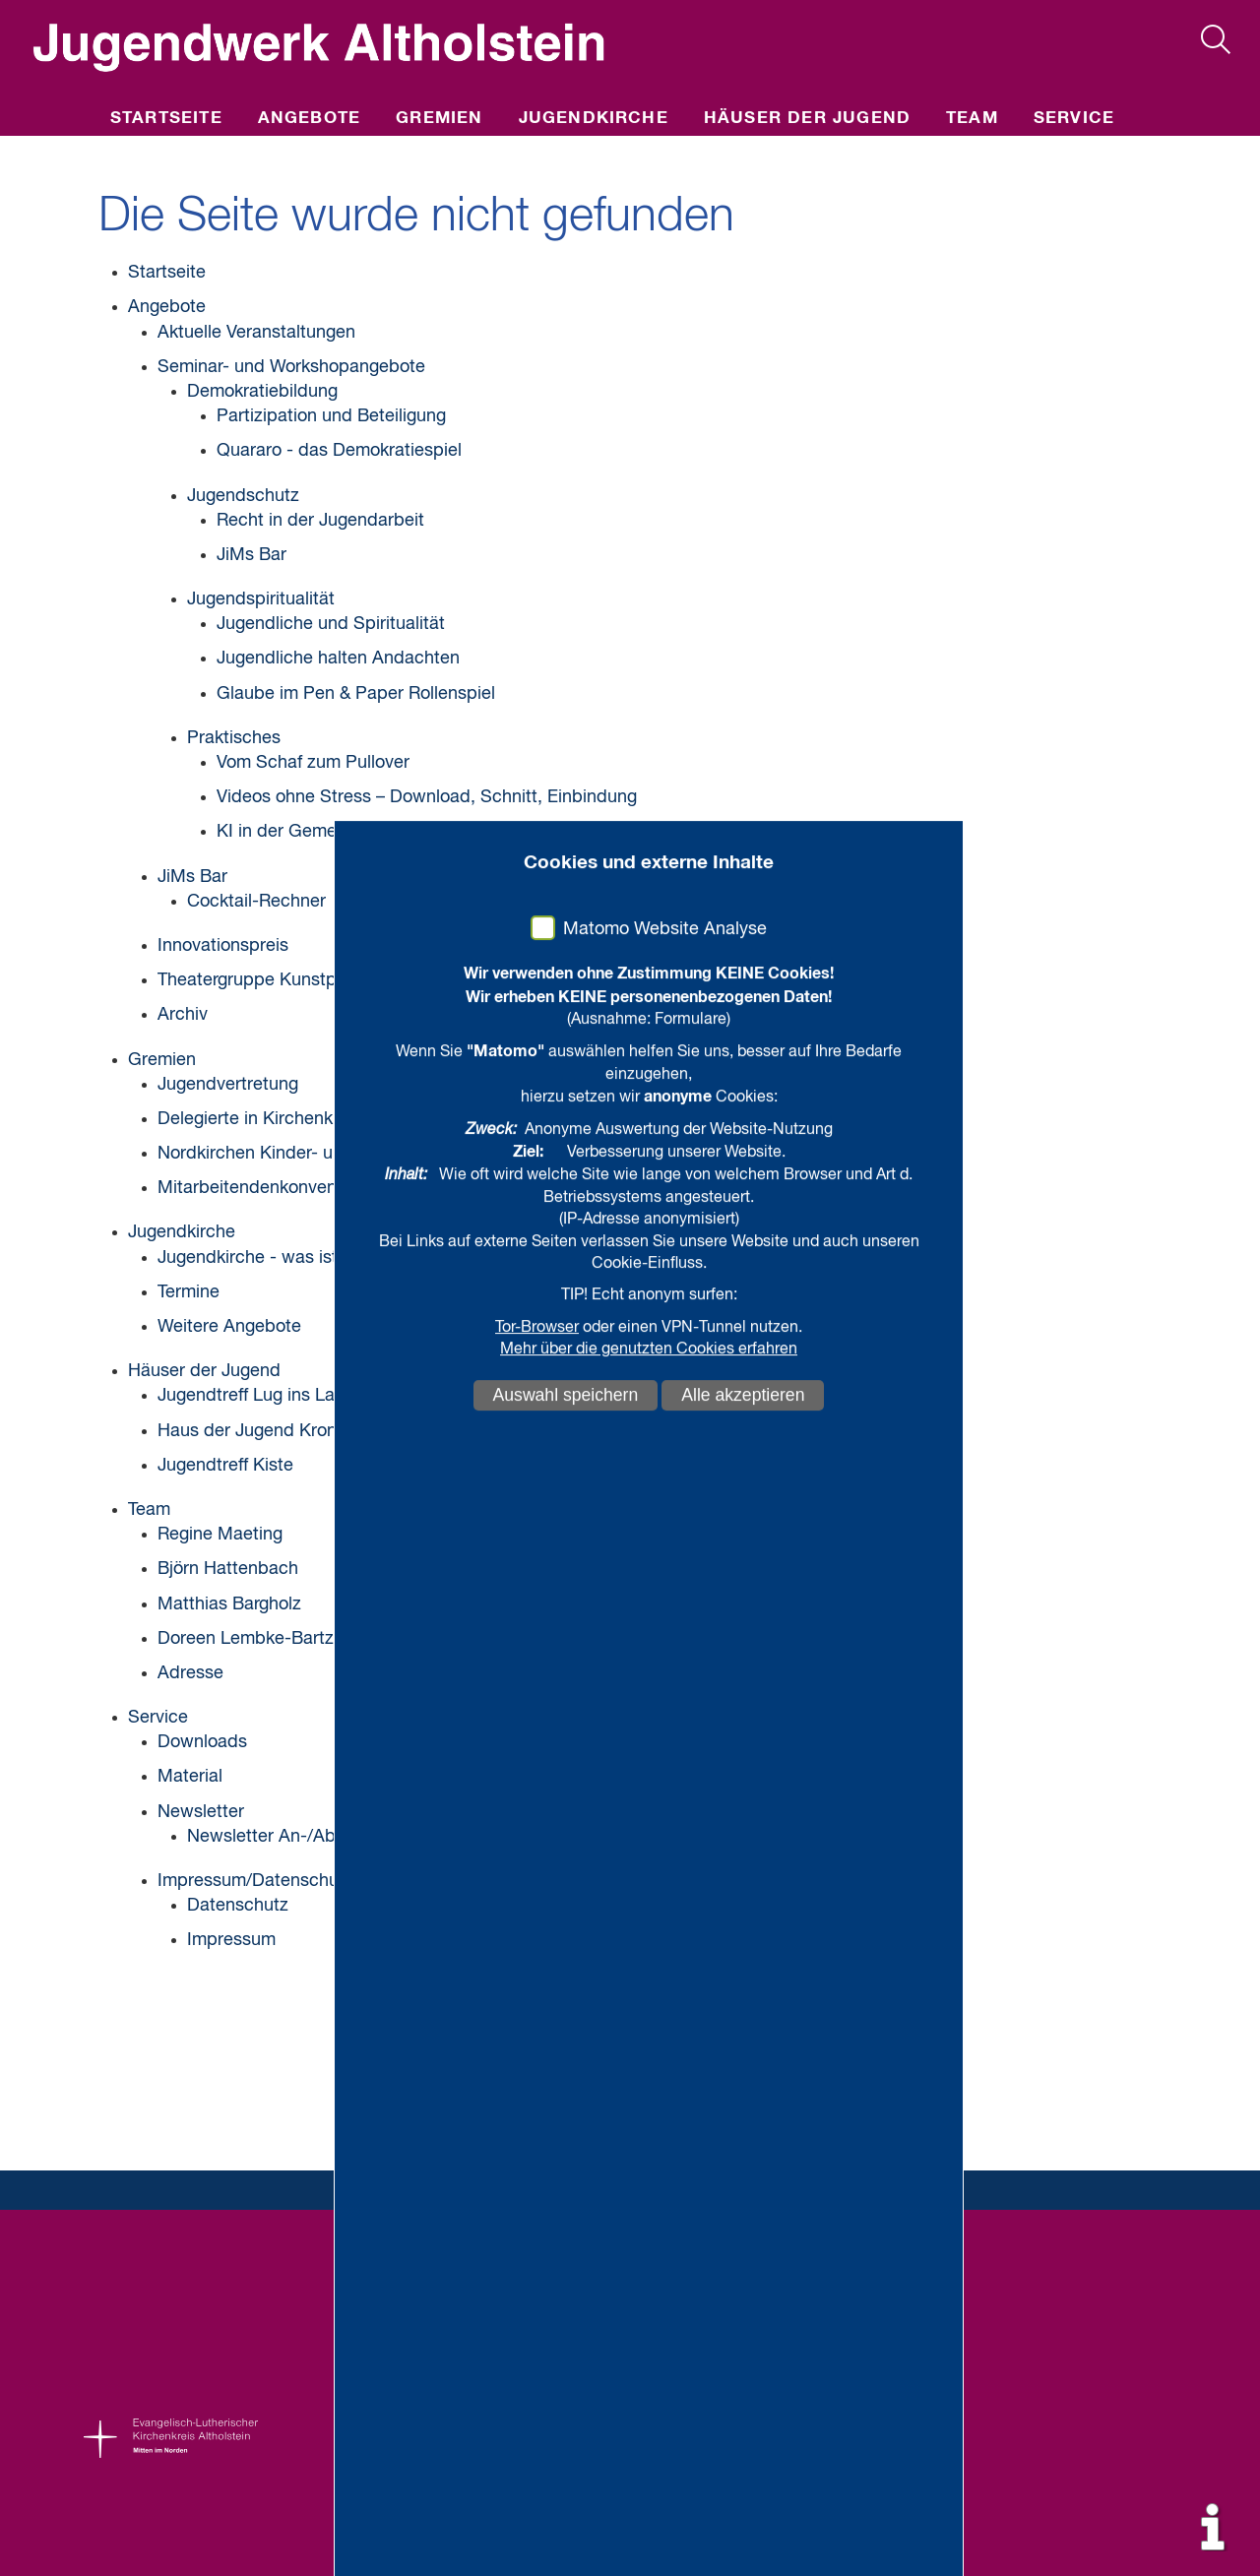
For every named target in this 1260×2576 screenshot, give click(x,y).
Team (972, 118)
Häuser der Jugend (807, 118)
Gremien (439, 118)
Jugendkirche (593, 118)
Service (1074, 118)
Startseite (166, 118)
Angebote (309, 118)
